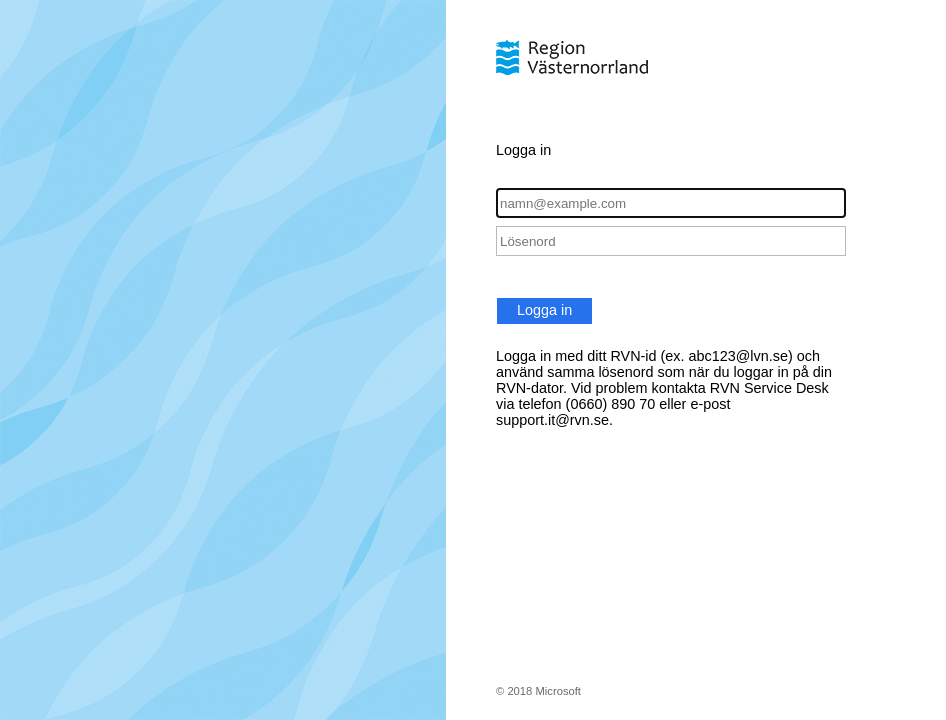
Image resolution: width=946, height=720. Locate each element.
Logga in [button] (544, 310)
